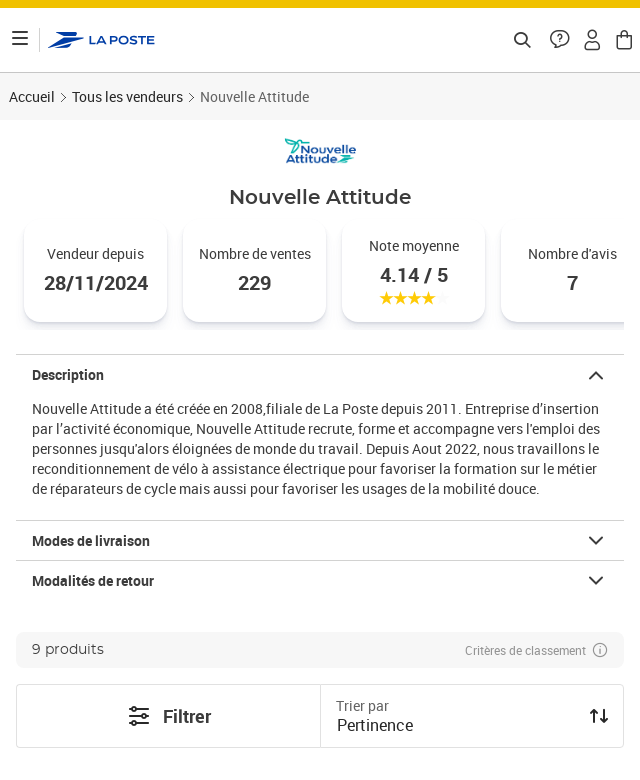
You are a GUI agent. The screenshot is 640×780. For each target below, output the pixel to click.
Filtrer (169, 716)
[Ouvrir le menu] (20, 40)
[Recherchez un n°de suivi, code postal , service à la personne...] (522, 40)
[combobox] (456, 727)
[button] (560, 40)
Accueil (32, 96)
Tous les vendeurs (127, 96)
